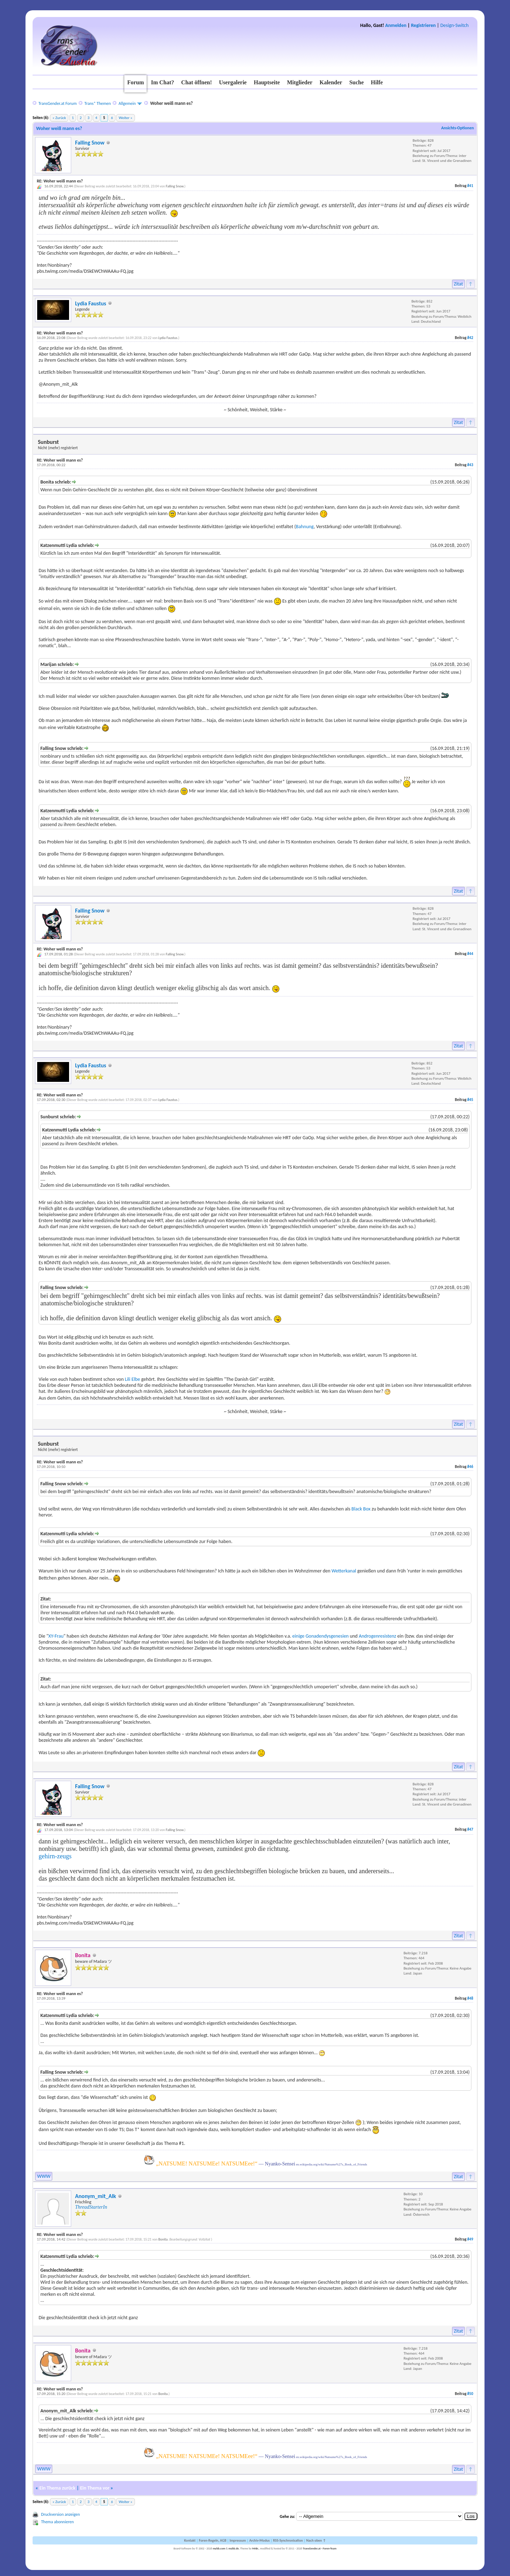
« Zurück (59, 117)
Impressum (238, 2540)
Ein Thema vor (94, 2488)
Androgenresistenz (377, 1636)
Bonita (163, 2239)
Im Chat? (162, 82)
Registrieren (423, 25)
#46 (470, 1466)
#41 (470, 185)
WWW (43, 2176)
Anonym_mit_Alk (95, 2196)
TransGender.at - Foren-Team (319, 2548)
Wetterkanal (344, 1571)
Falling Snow (89, 142)
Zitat (458, 284)
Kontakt (190, 2540)
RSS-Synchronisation (288, 2540)
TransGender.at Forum (57, 103)
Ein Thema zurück (57, 2488)
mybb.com (219, 2548)
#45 (470, 1099)
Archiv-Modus (259, 2540)
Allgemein (127, 103)
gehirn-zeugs (55, 1856)
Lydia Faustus (90, 303)
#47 (470, 1829)
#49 (470, 2239)
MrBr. (255, 2548)
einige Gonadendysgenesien (320, 1636)
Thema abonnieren (57, 2521)
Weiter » (125, 117)
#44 (470, 953)
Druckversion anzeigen (60, 2514)
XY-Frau (56, 1636)
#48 (470, 1998)
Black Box (360, 1509)
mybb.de (233, 2548)
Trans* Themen (97, 103)
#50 (470, 2393)
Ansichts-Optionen (457, 127)
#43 (470, 465)
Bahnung (305, 527)
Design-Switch (454, 25)
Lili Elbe (132, 1379)
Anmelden (396, 25)
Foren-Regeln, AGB (212, 2540)
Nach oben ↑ (316, 2540)
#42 (470, 337)
